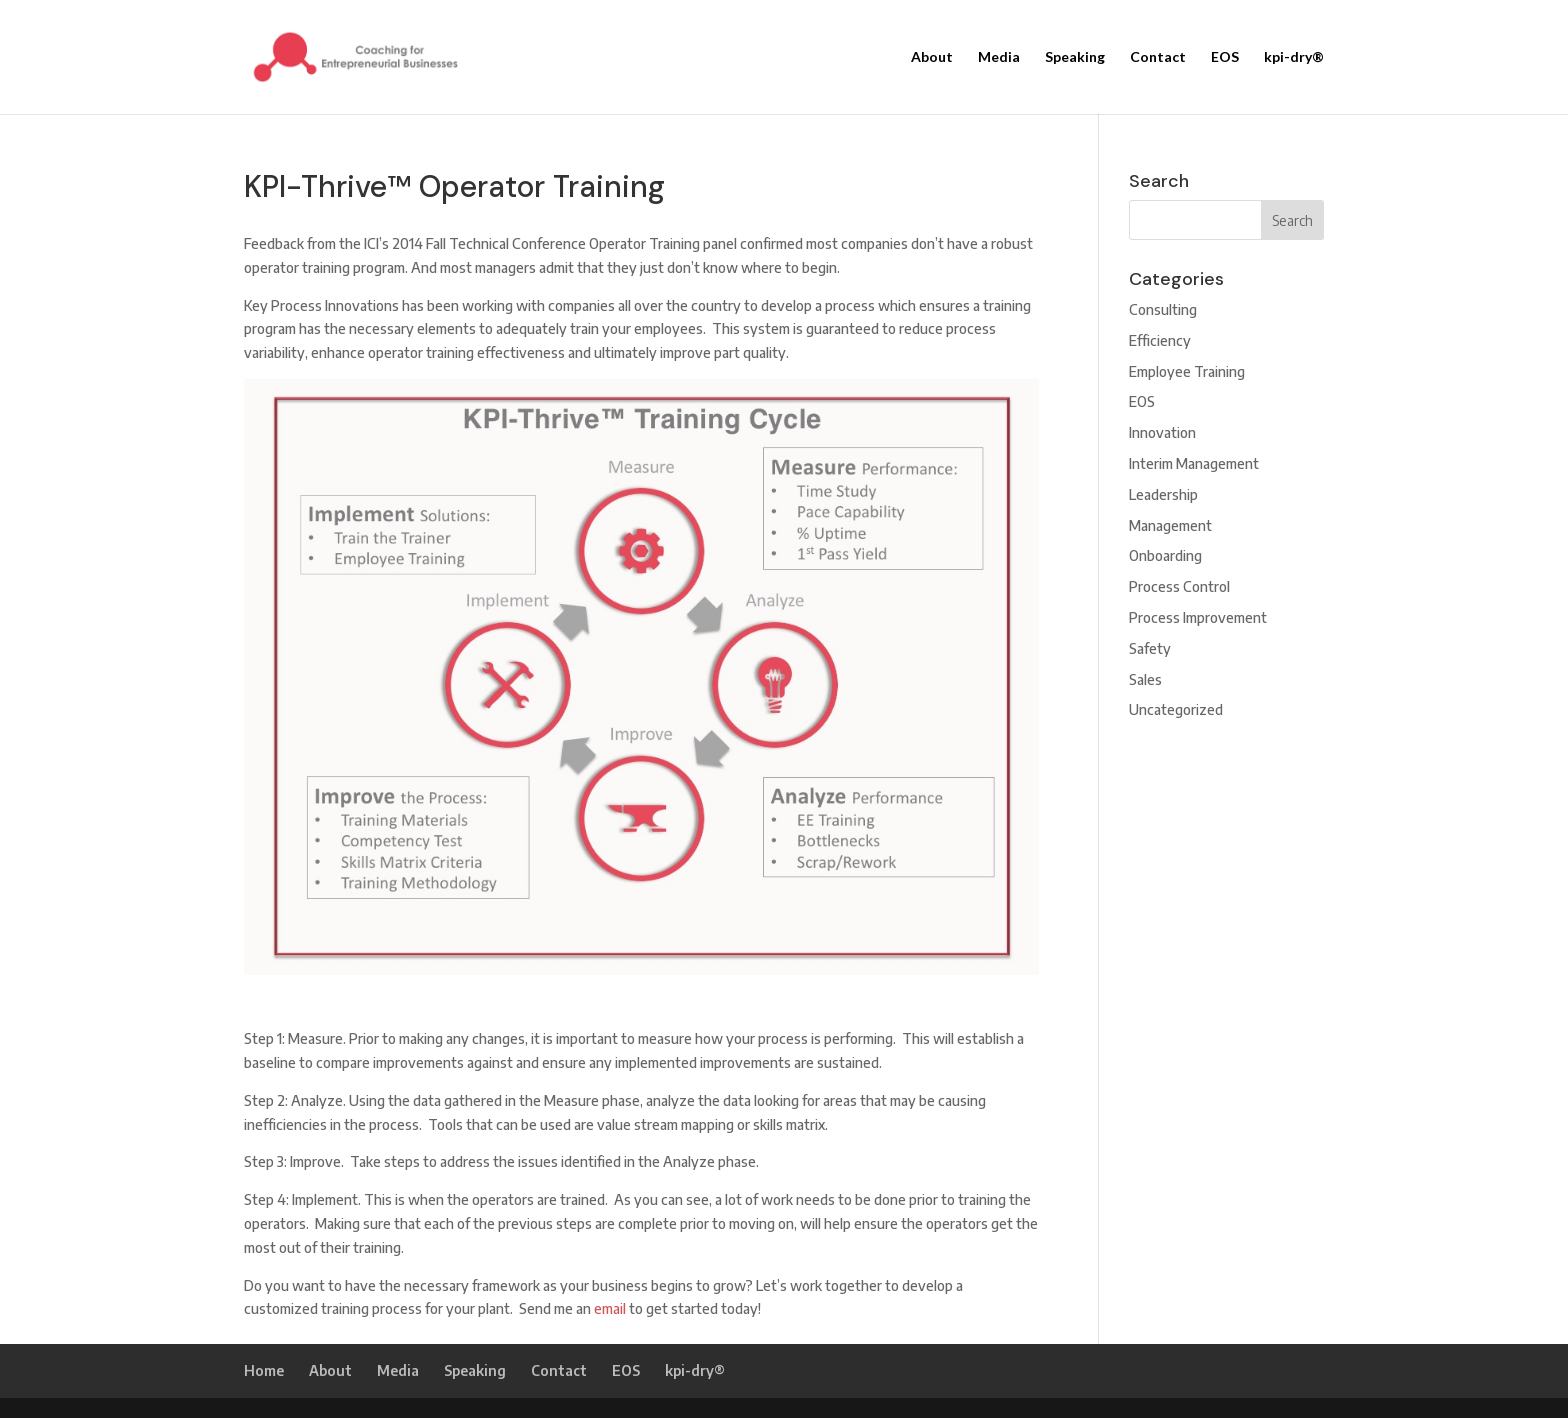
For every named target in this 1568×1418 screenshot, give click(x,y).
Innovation (1162, 432)
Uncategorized (1176, 709)
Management (1170, 525)
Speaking (1075, 57)
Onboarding (1165, 555)
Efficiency (1160, 340)
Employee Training (1187, 371)
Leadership (1163, 494)
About (932, 57)
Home (264, 1370)
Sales (1145, 679)
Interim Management (1194, 463)
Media (999, 57)
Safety (1150, 648)
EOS (1225, 57)
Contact (1158, 57)
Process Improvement (1198, 617)
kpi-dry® (1294, 57)
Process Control (1179, 586)
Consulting (1163, 309)
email (610, 1308)
